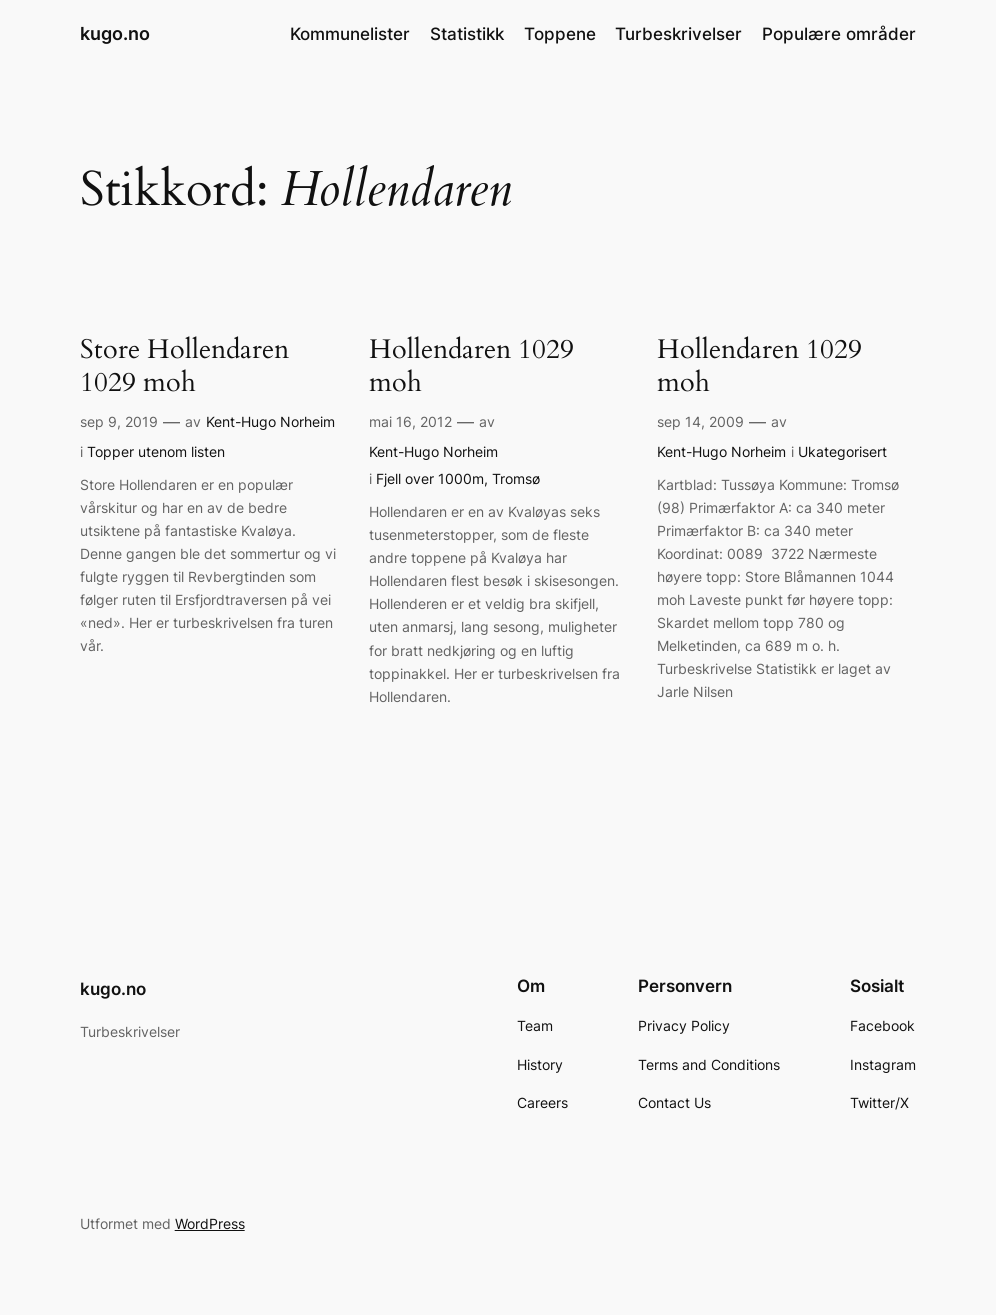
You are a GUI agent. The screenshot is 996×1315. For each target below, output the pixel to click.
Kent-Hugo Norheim (270, 421)
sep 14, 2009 (700, 421)
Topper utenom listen (156, 451)
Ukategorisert (842, 451)
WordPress (210, 1223)
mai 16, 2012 (410, 421)
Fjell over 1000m (430, 478)
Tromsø (516, 478)
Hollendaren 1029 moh (471, 367)
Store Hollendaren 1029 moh (184, 367)
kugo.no (115, 33)
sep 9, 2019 (119, 421)
